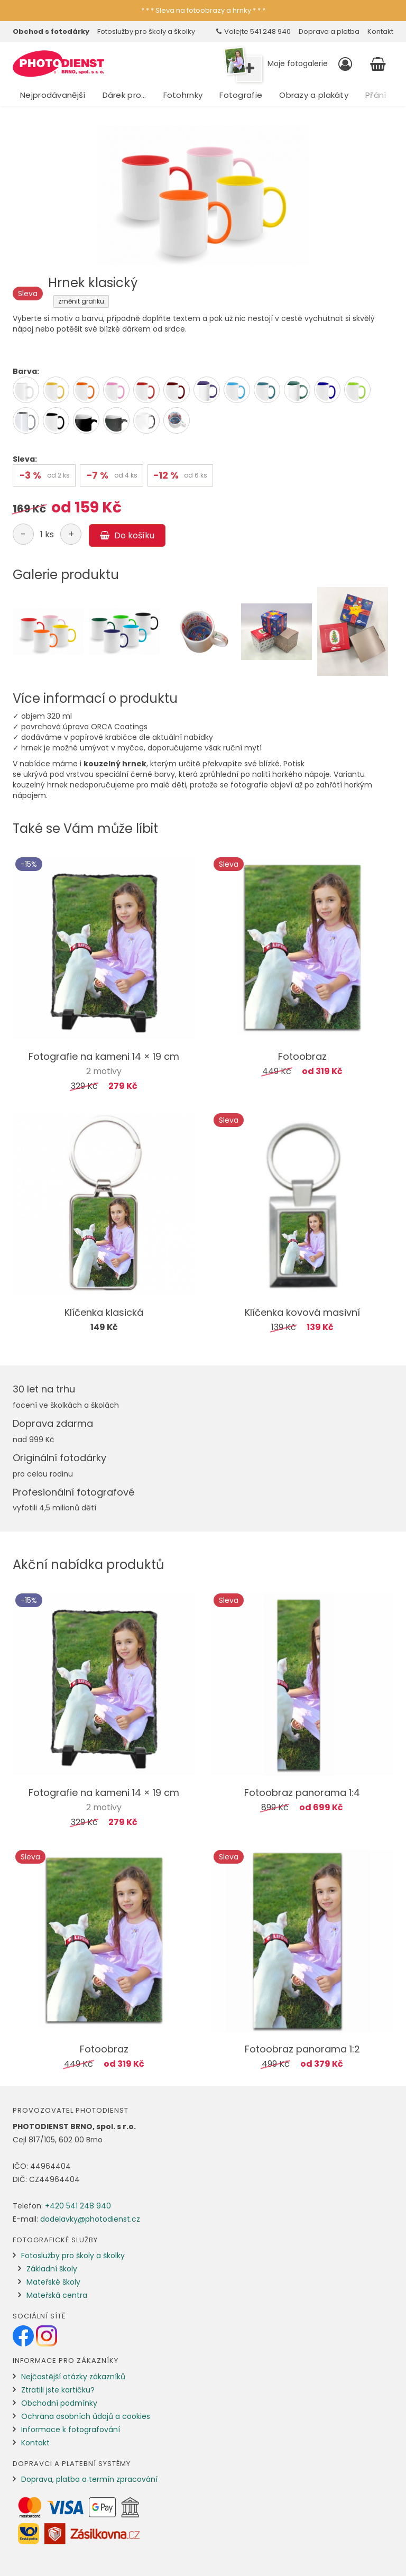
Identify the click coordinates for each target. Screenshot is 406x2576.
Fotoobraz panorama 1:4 (302, 1792)
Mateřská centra (56, 2295)
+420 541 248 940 (78, 2206)
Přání (375, 94)
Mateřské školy (53, 2282)
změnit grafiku (81, 301)
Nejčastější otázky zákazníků (73, 2376)
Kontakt (380, 31)
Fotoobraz (302, 1056)
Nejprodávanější (53, 94)
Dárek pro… (124, 94)
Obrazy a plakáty (313, 94)
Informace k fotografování (70, 2429)
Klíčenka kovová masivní (302, 1312)
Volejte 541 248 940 (253, 31)
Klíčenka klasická (103, 1312)
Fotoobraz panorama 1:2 (302, 2049)
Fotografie (240, 94)
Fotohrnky (183, 94)
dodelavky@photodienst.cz (90, 2219)
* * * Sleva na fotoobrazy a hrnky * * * (203, 10)
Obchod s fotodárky (51, 31)
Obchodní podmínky (59, 2403)
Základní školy (51, 2268)
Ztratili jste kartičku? (58, 2390)
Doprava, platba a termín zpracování (89, 2479)
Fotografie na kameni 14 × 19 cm (104, 1056)
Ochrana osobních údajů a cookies (85, 2416)
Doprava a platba (329, 31)
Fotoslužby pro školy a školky (146, 31)
